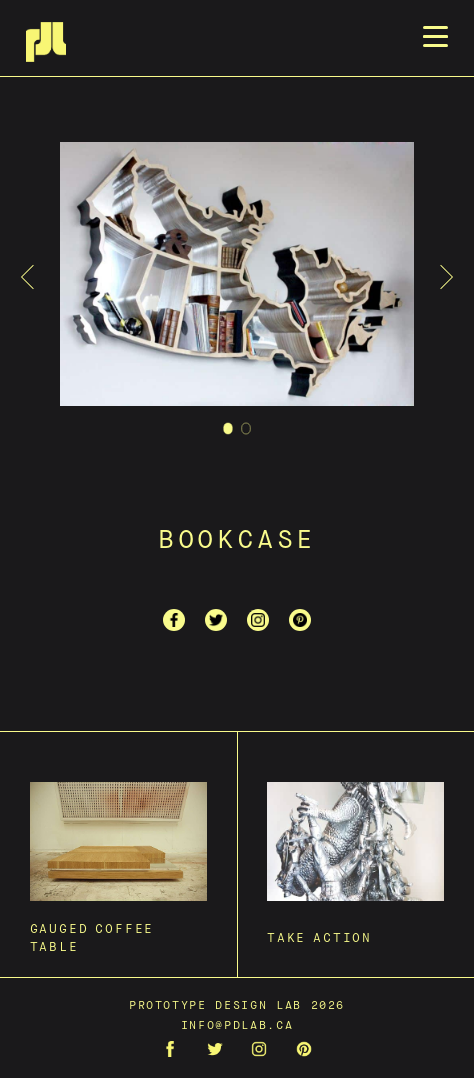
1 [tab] (228, 431)
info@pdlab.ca (237, 1025)
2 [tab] (246, 431)
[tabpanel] (237, 277)
